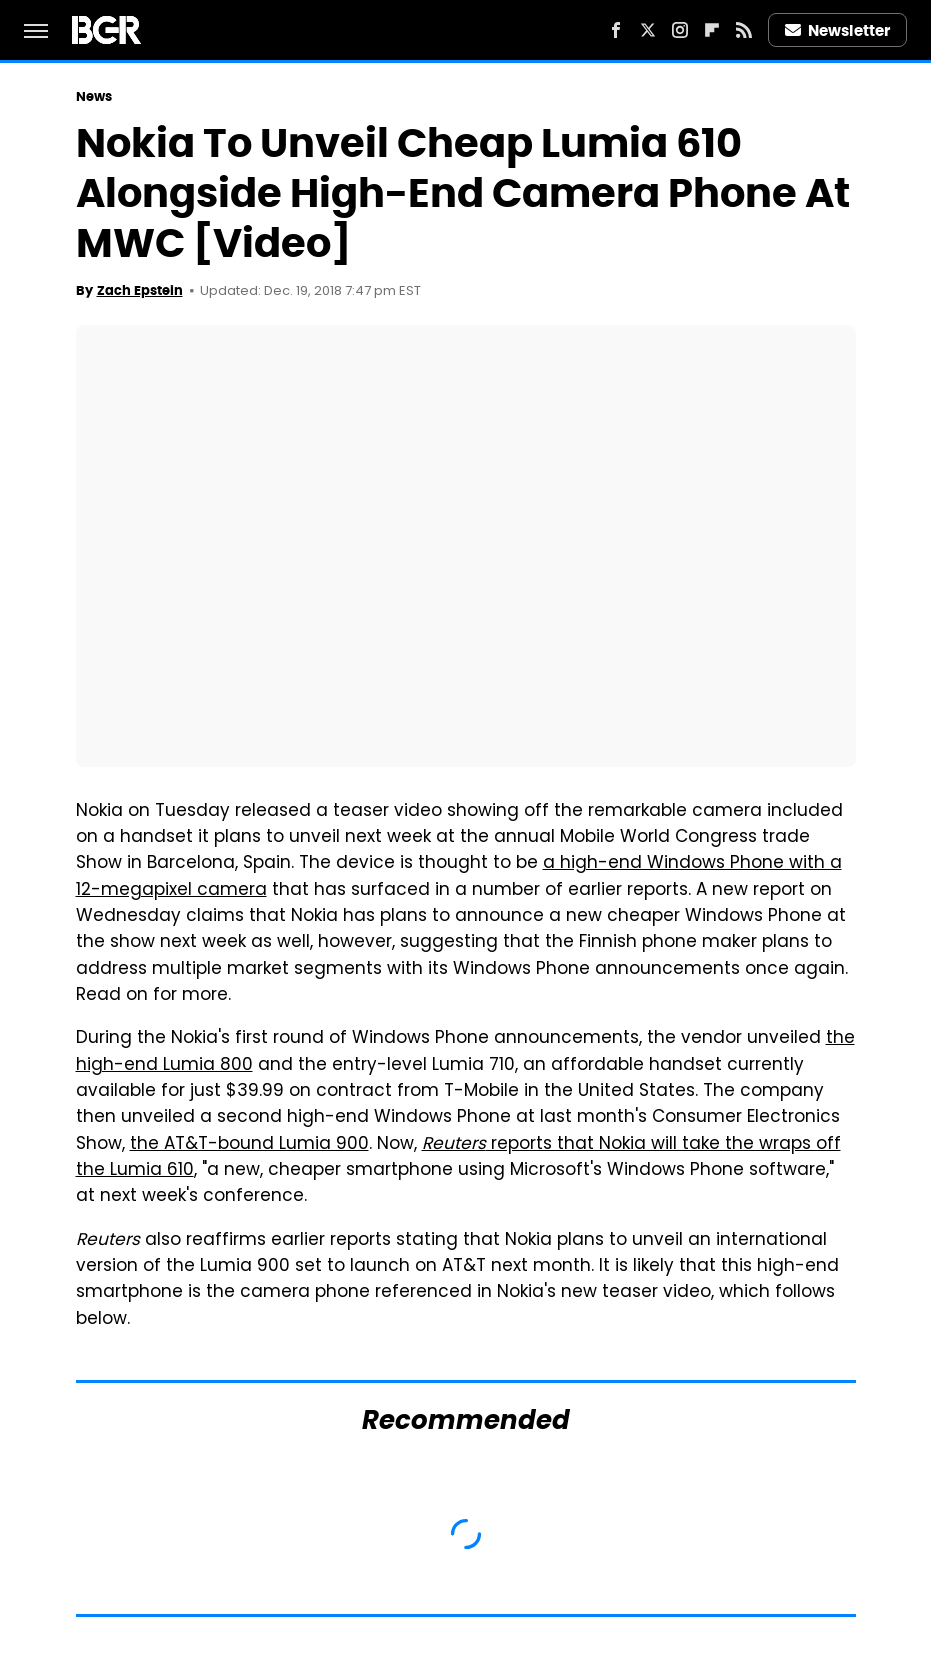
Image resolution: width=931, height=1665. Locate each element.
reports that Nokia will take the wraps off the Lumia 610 (458, 1158)
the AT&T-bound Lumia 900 (249, 1145)
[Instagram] (680, 30)
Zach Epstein (140, 290)
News (94, 96)
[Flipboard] (712, 30)
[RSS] (744, 30)
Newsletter (838, 30)
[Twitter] (648, 30)
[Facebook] (616, 30)
